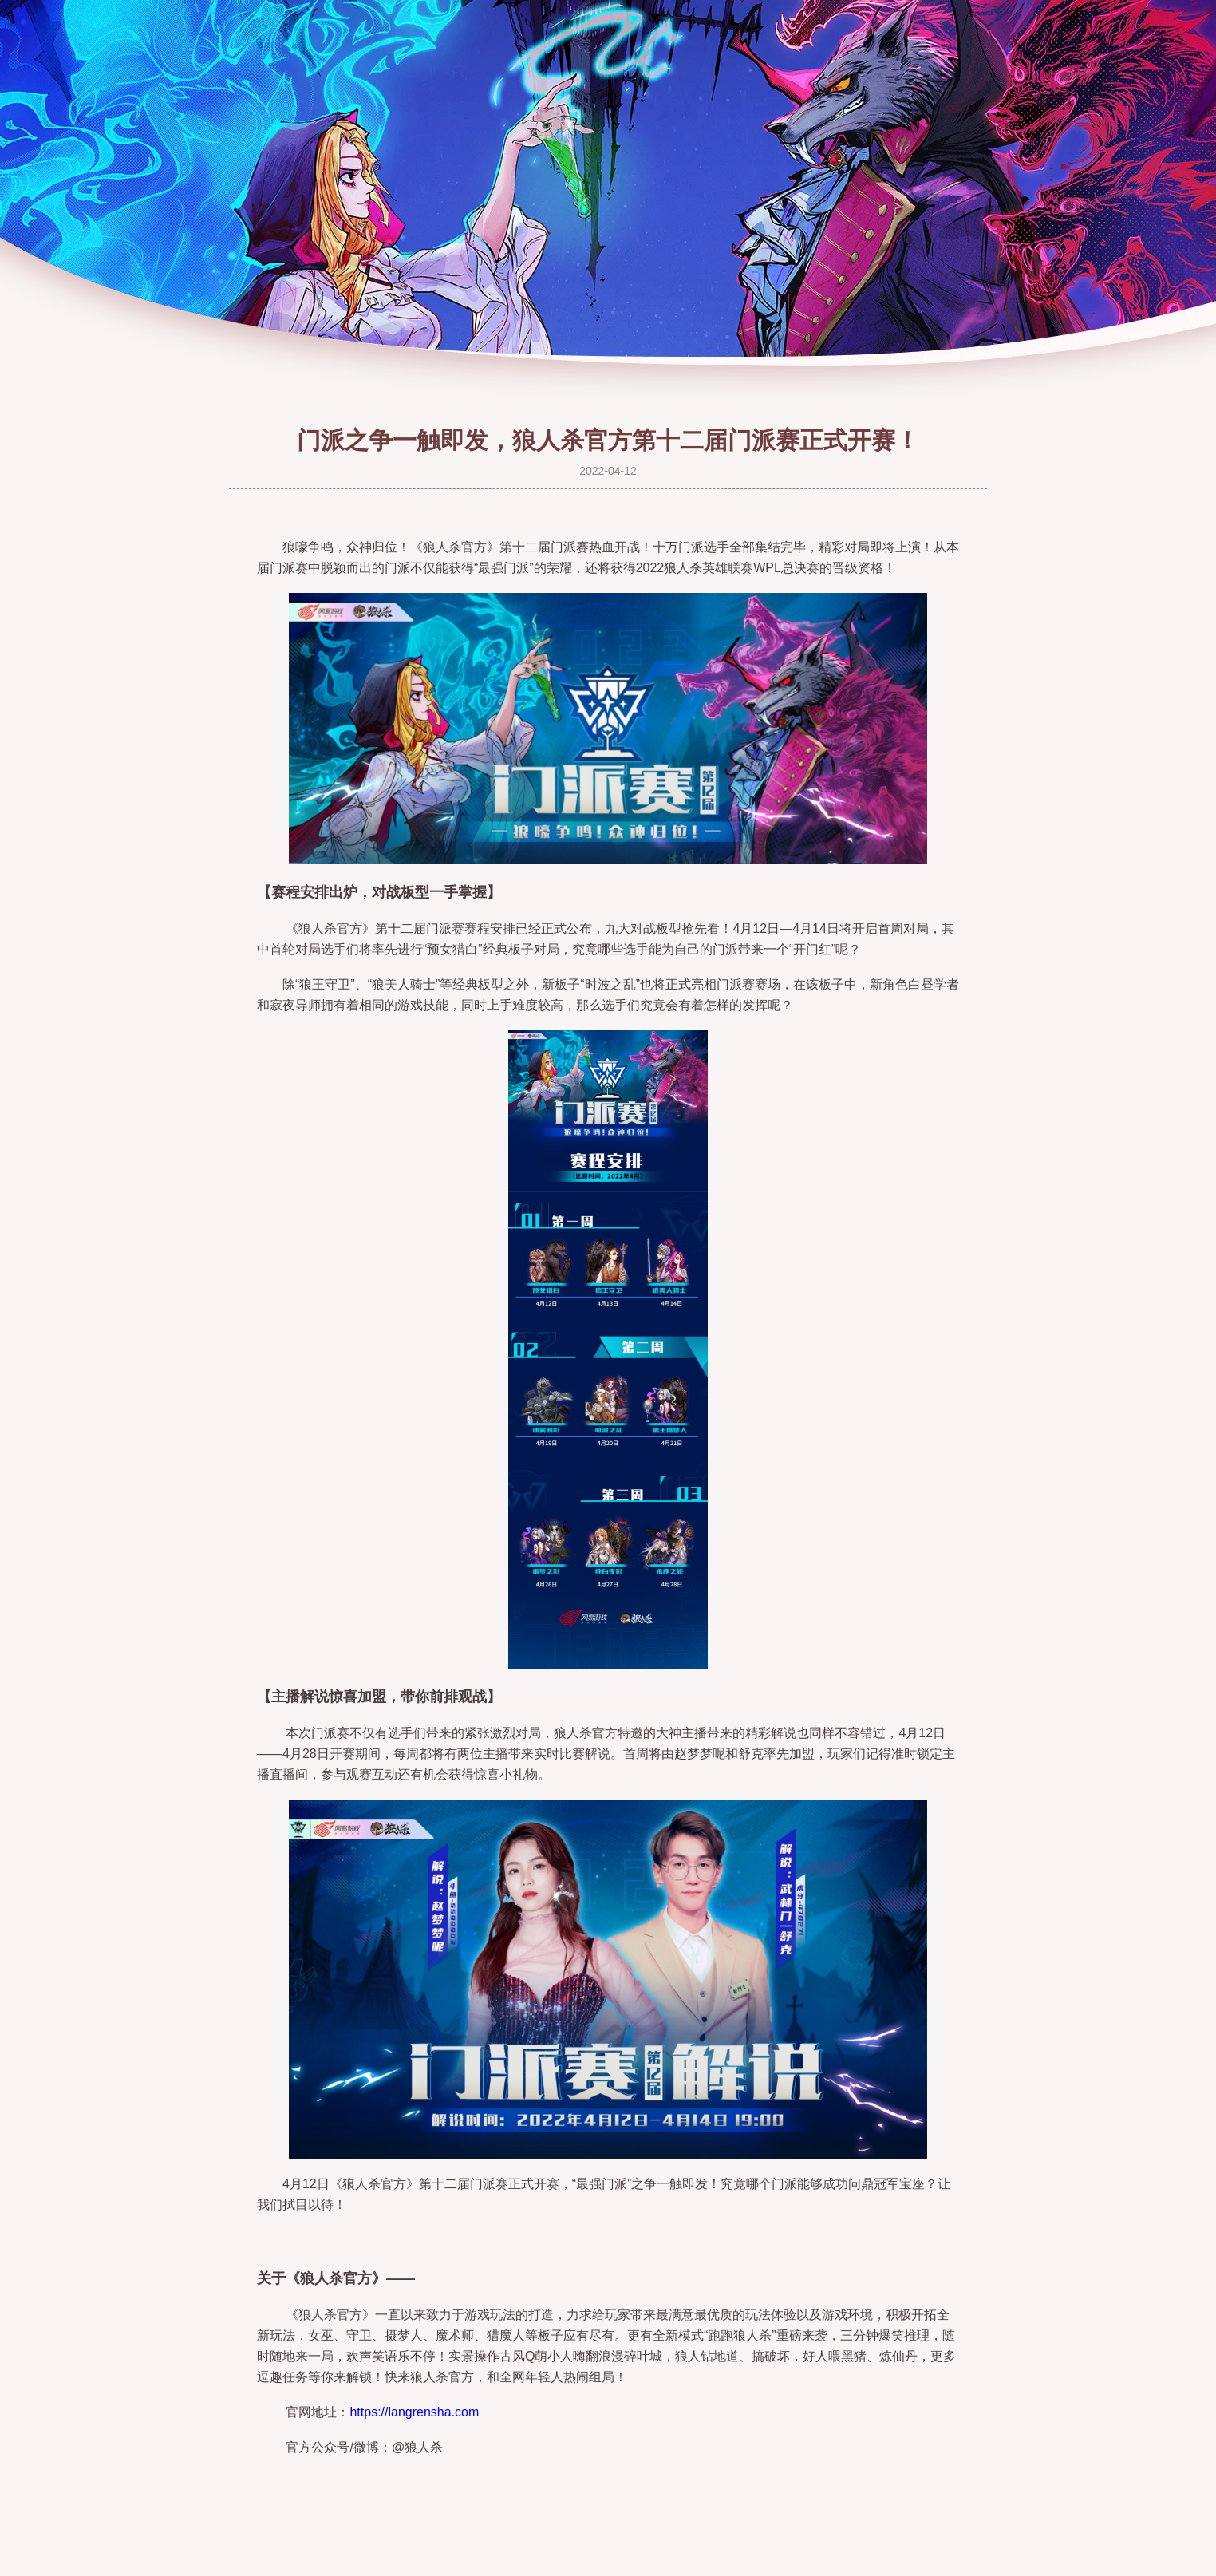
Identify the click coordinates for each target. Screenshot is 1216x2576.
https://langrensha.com (414, 2412)
